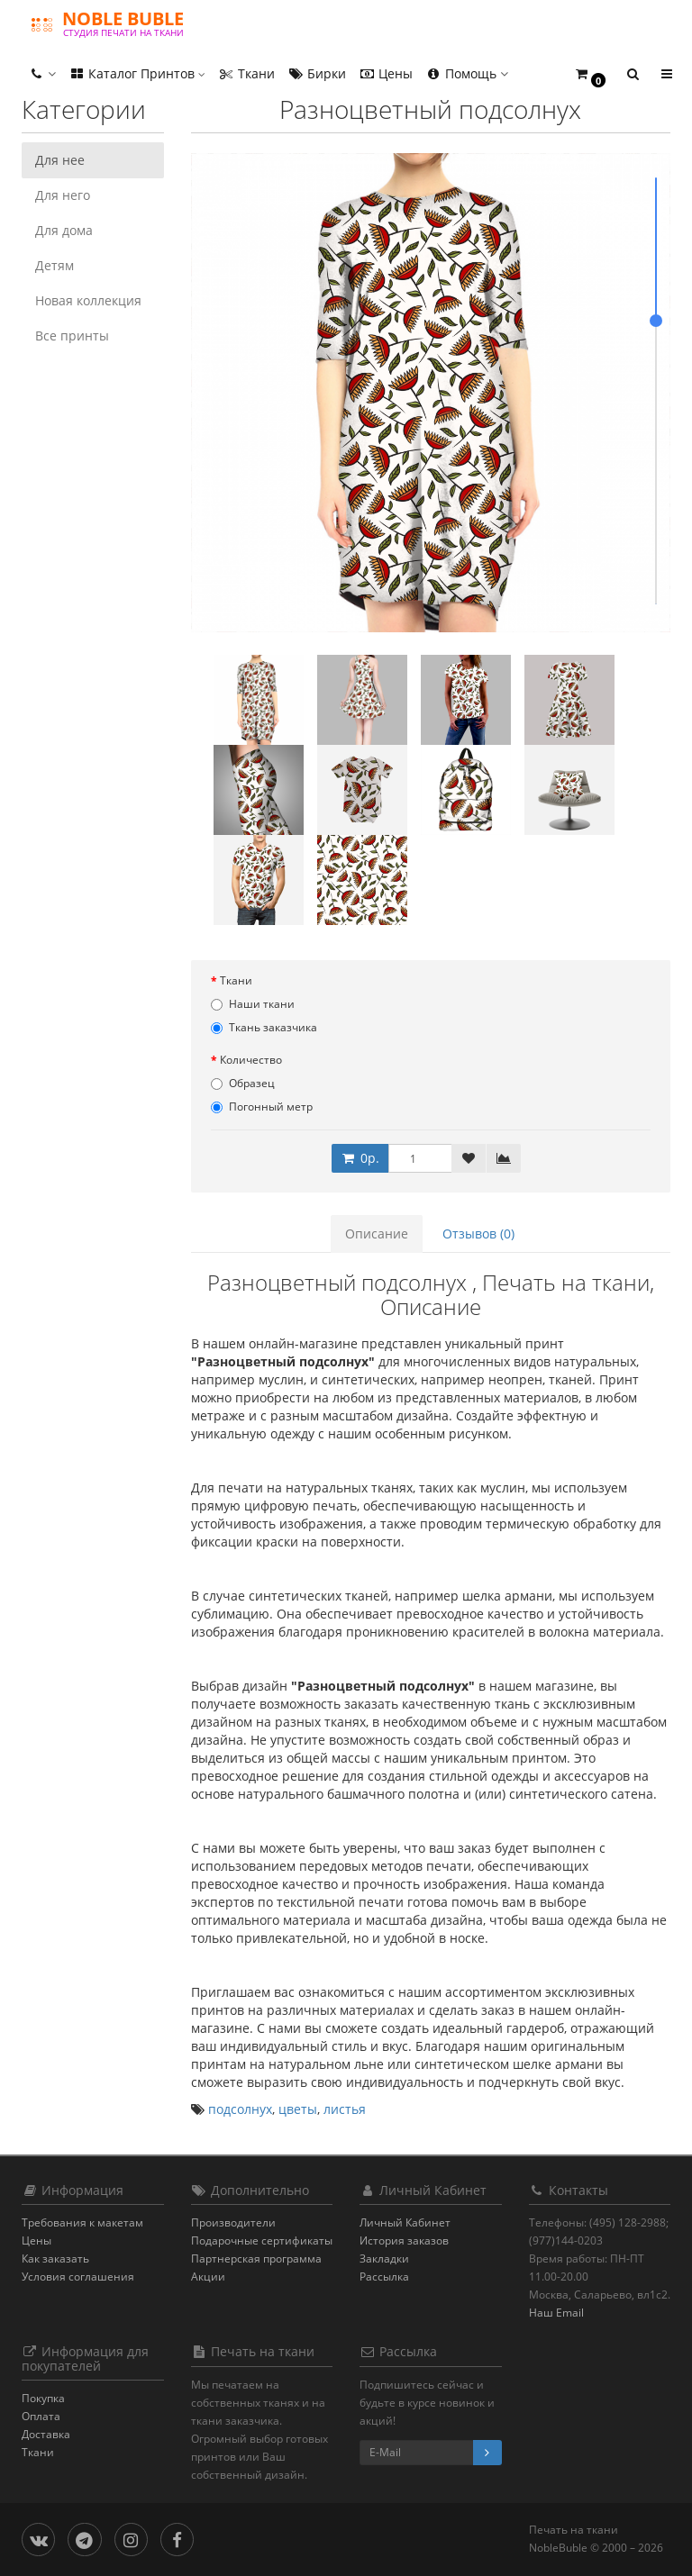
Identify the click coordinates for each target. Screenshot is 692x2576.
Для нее (60, 159)
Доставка (46, 2434)
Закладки (384, 2258)
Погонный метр (262, 1106)
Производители (233, 2222)
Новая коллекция (88, 300)
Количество (251, 1059)
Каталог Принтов (136, 73)
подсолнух (240, 2109)
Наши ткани (253, 1003)
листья (344, 2109)
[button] (589, 74)
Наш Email (556, 2312)
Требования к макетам (82, 2222)
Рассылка (384, 2276)
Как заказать (55, 2258)
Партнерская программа (256, 2258)
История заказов (404, 2240)
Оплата (41, 2416)
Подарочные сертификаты (261, 2240)
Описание (376, 1233)
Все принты (72, 335)
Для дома (64, 230)
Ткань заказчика (264, 1027)
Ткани (246, 73)
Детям (54, 265)
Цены (386, 73)
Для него (62, 195)
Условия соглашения (78, 2276)
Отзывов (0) (478, 1233)
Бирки (316, 73)
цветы (297, 2109)
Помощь (466, 73)
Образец (243, 1083)
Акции (208, 2276)
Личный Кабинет (405, 2222)
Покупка (43, 2398)
